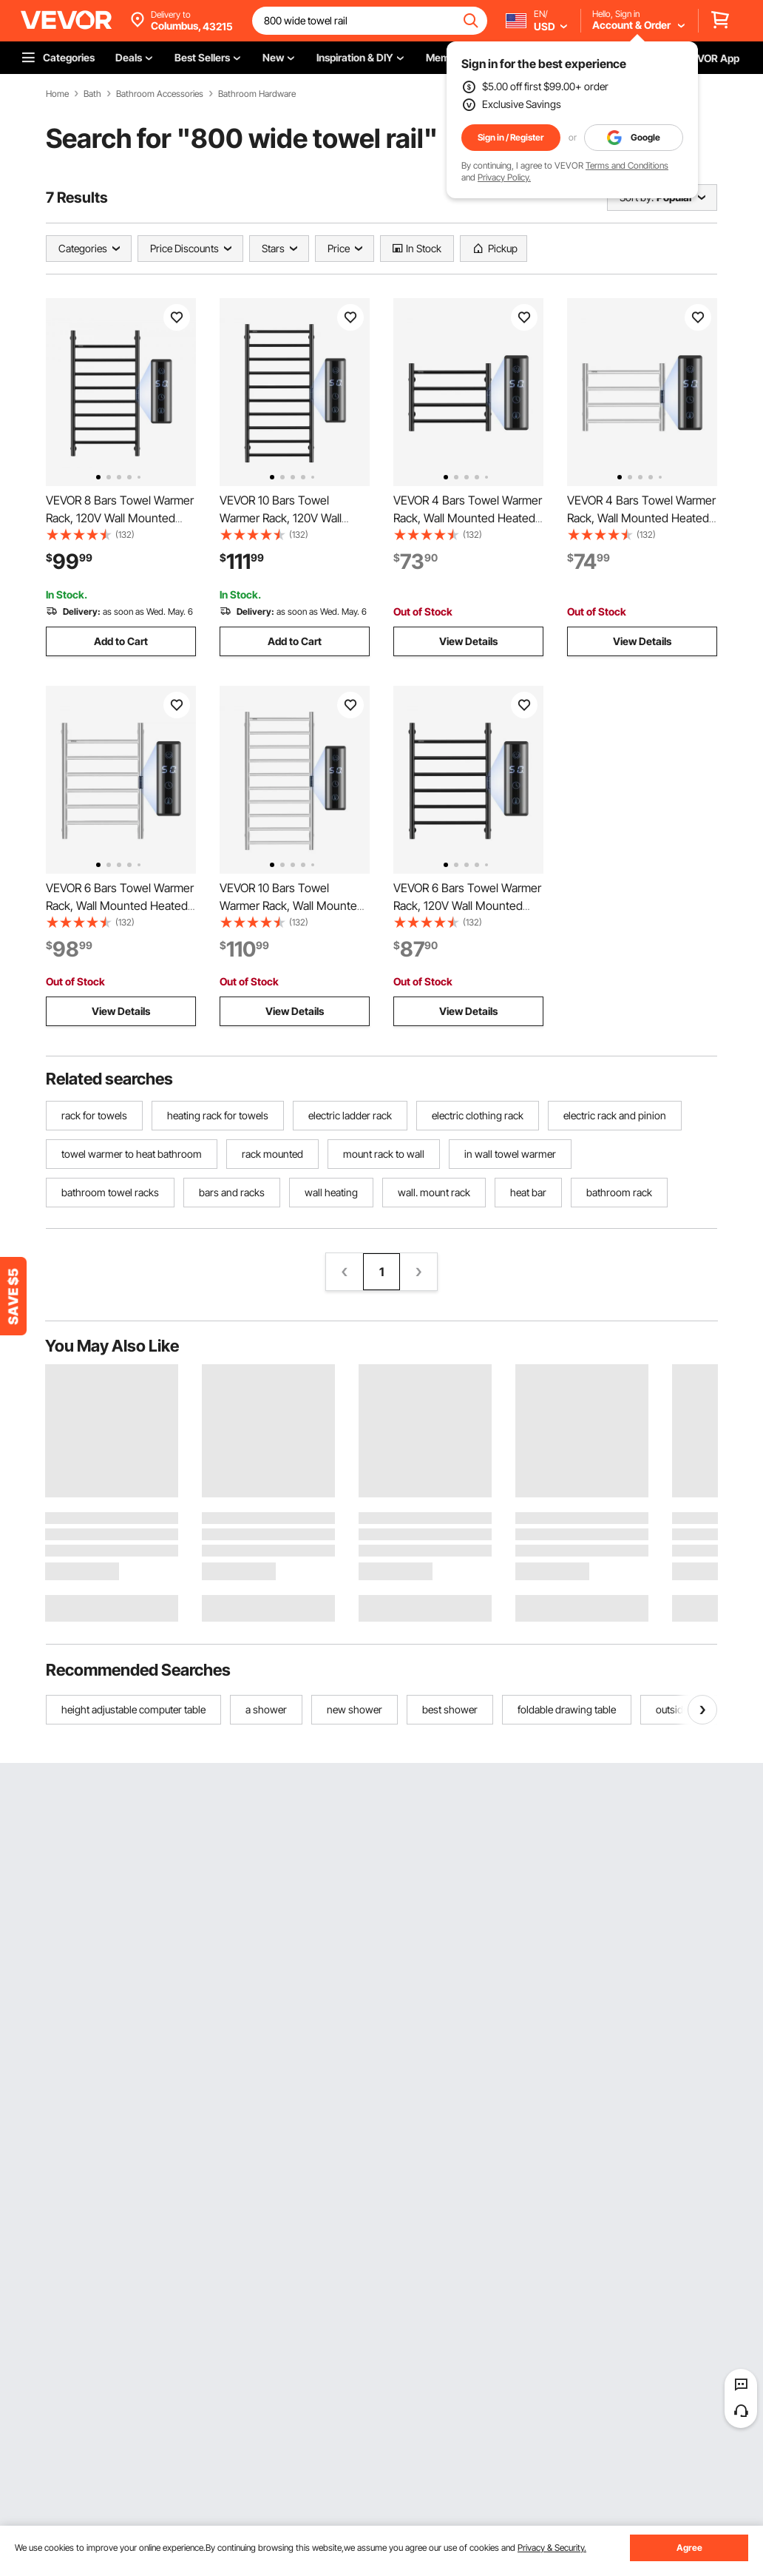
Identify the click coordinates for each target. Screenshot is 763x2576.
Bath (92, 94)
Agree (689, 2547)
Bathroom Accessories (159, 94)
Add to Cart (121, 641)
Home (57, 94)
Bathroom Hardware (257, 94)
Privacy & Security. (552, 2547)
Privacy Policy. (504, 177)
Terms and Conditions (627, 165)
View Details (468, 641)
